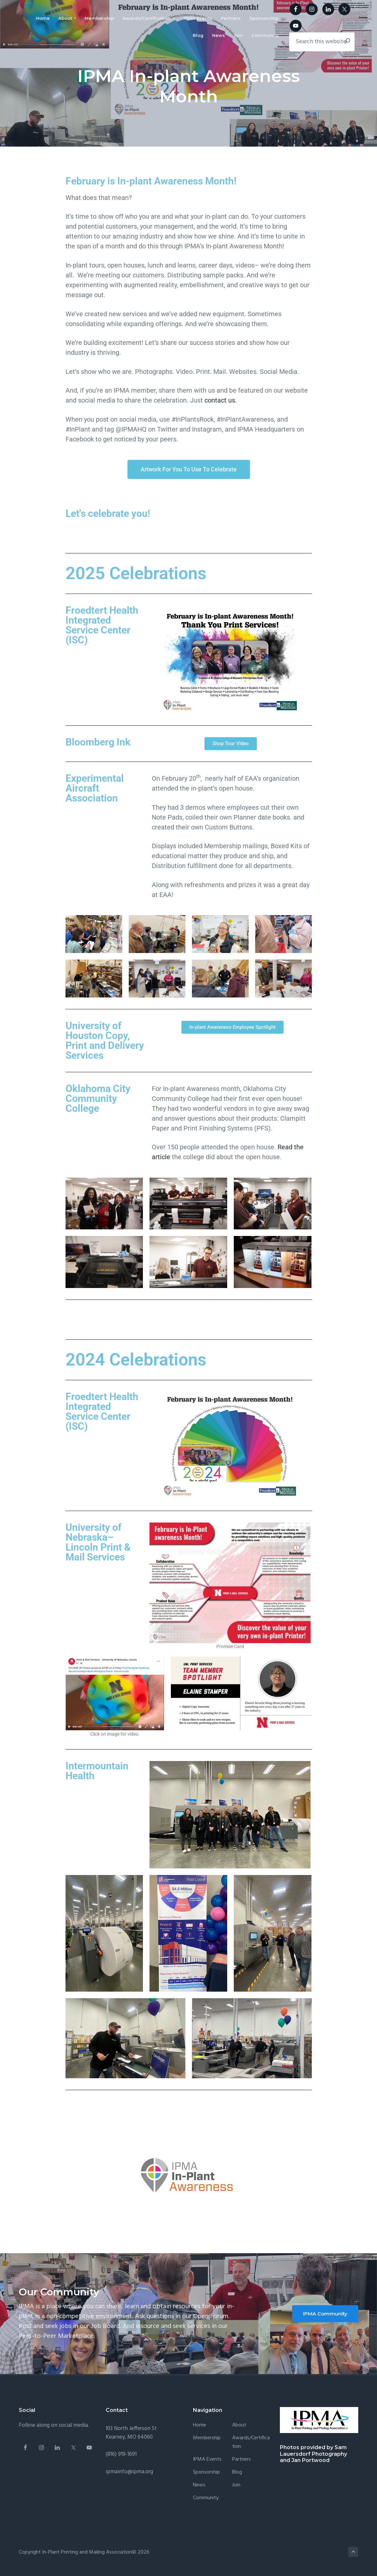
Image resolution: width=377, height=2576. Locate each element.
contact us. (220, 400)
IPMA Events (207, 2459)
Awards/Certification (251, 2442)
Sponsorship (206, 2472)
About (239, 2425)
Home (199, 2425)
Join (236, 2485)
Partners (241, 2459)
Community (206, 2498)
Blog (237, 2472)
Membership (207, 2438)
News (199, 2485)
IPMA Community (325, 2313)
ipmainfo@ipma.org (129, 2471)
